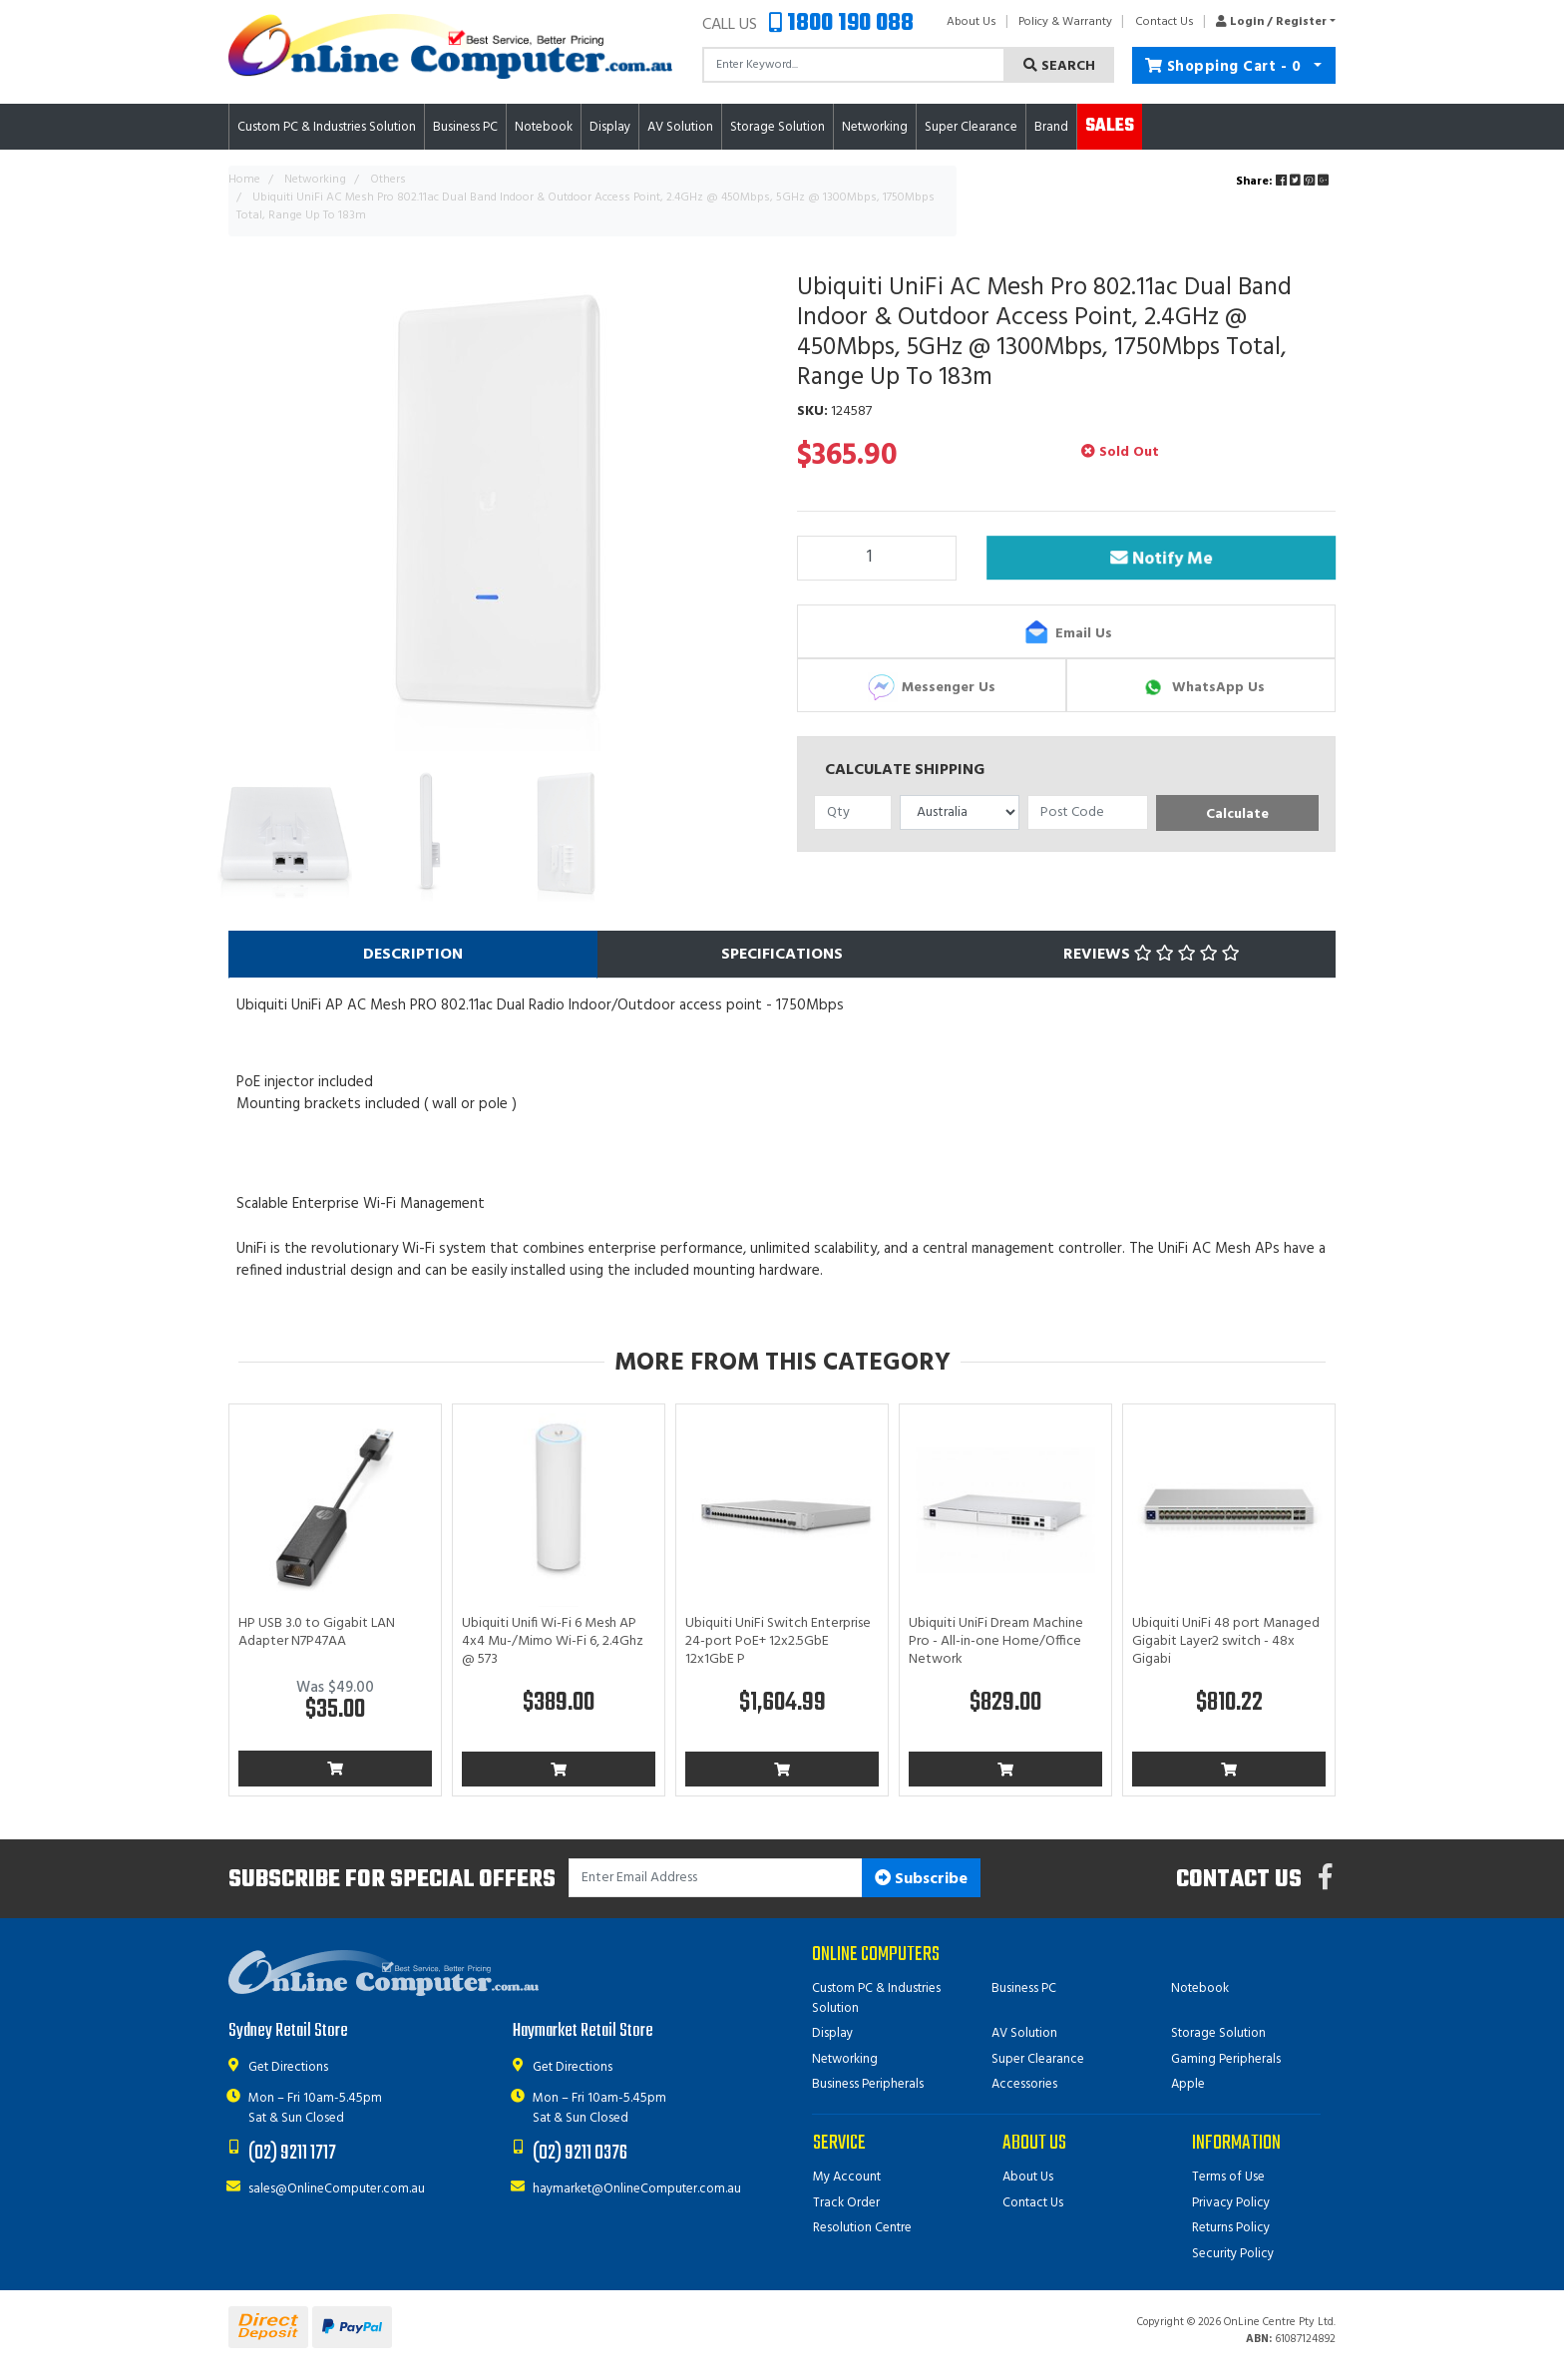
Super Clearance (971, 127)
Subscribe (921, 1879)
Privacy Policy (1231, 2202)
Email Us (1066, 633)
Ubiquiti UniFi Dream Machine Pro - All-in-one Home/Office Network (996, 1641)
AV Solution (1024, 2033)
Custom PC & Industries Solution (876, 1998)
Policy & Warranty (1065, 22)
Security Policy (1233, 2253)
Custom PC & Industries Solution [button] (326, 127)
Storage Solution (1218, 2033)
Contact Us (1164, 22)
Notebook (1200, 1988)
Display (832, 2033)
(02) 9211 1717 (292, 2153)
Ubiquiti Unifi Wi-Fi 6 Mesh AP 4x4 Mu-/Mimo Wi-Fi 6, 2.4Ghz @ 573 (552, 1641)
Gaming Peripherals (1226, 2059)
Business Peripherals (868, 2084)
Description (413, 955)
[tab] (412, 955)
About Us (971, 22)
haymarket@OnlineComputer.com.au (637, 2189)
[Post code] (1087, 812)
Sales (1109, 126)
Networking (845, 2059)
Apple (1188, 2084)
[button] (1270, 22)
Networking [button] (875, 127)
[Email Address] (716, 1877)
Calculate (1237, 814)
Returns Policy (1231, 2227)
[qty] (853, 812)
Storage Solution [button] (777, 127)
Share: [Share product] (1284, 182)
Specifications (782, 955)
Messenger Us (931, 687)
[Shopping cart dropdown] (1318, 65)
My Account (847, 2177)
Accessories (1024, 2084)
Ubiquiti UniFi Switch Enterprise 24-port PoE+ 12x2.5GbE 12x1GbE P (778, 1641)
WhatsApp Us (1201, 687)
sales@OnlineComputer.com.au (336, 2189)
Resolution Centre (862, 2227)
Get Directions (288, 2067)
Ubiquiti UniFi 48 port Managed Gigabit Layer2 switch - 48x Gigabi (1226, 1641)
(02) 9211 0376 (580, 2153)
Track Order (846, 2202)
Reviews (1151, 955)
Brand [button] (1051, 127)
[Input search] (853, 65)
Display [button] (609, 127)
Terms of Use (1228, 2177)
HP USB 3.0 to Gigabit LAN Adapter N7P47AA (316, 1632)
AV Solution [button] (680, 127)
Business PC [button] (465, 127)
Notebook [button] (544, 127)
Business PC (1023, 1988)
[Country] (960, 812)
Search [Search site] (1059, 66)
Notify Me (1161, 560)
